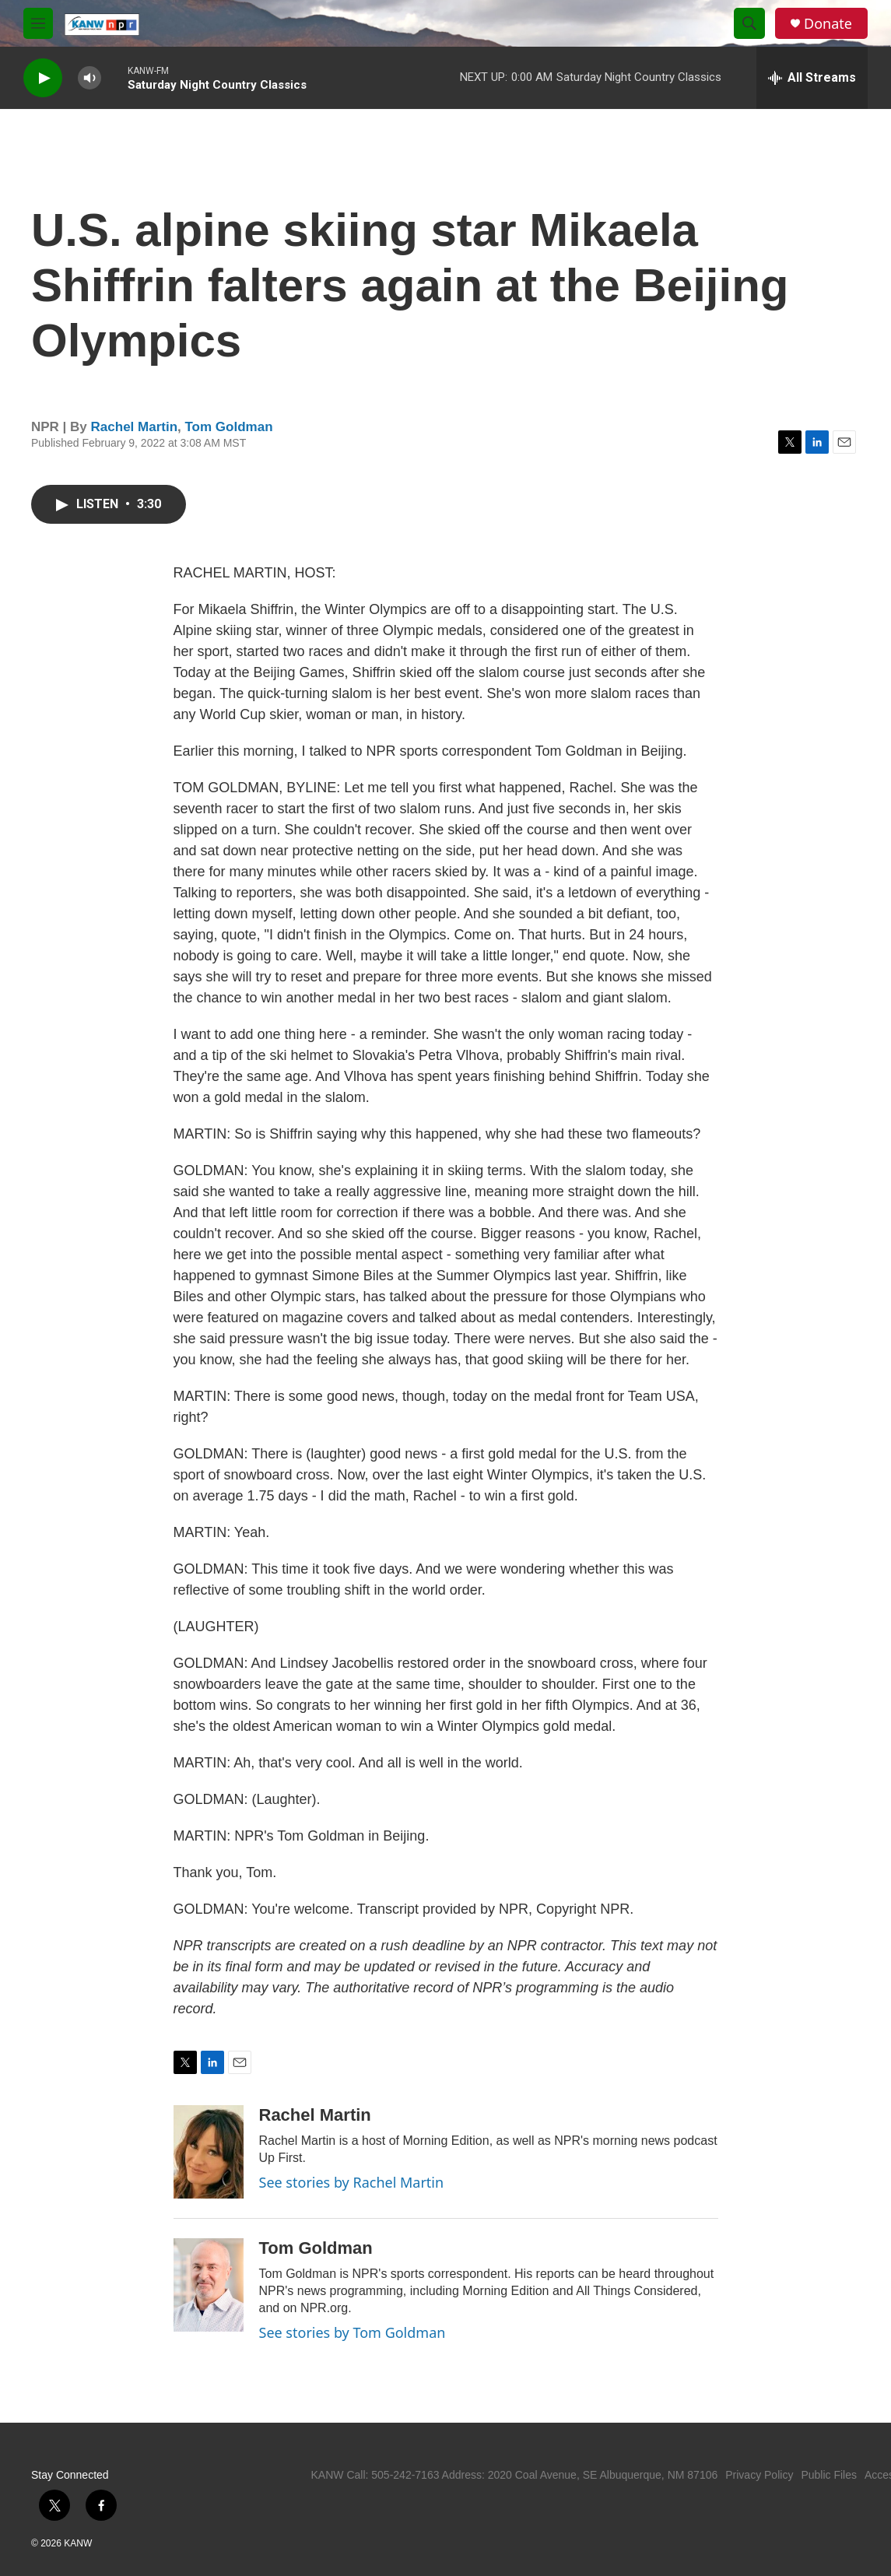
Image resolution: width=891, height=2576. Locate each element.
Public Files (829, 2475)
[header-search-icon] (749, 23)
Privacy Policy (759, 2475)
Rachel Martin (134, 426)
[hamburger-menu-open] (38, 23)
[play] (42, 78)
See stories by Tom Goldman (352, 2332)
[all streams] (812, 78)
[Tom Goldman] (209, 2285)
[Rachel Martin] (209, 2152)
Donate (828, 24)
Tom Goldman (229, 426)
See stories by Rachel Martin (351, 2182)
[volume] (89, 78)
